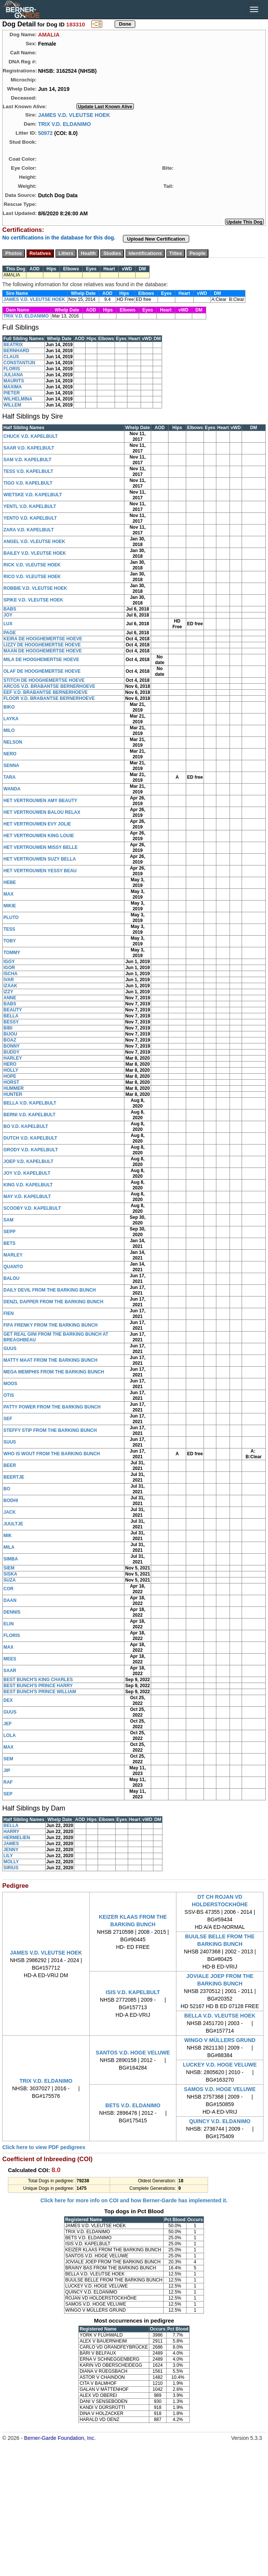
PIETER (11, 393)
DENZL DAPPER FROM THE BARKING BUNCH (53, 1301)
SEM (8, 1758)
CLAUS (11, 356)
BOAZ (9, 1040)
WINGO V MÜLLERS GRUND (220, 2040)
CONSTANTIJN (19, 362)
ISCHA (10, 973)
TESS (9, 929)
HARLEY (12, 1058)
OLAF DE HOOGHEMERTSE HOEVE (42, 671)
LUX (7, 623)
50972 (45, 133)
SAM (8, 1220)
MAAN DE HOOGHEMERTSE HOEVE (42, 651)
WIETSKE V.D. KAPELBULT (32, 494)
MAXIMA (12, 387)
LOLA (9, 1735)
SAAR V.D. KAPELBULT (28, 448)
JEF (7, 1723)
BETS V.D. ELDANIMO (133, 2105)
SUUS (9, 1442)
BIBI (7, 1028)
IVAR (8, 979)
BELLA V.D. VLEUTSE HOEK (220, 2016)
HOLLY (10, 1070)
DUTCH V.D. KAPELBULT (30, 1138)
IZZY (8, 991)
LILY (8, 1855)
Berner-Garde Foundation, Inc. (60, 2438)
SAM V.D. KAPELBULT (27, 459)
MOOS (10, 1383)
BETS (9, 1243)
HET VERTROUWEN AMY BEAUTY (40, 800)
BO (6, 1488)
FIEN (8, 1313)
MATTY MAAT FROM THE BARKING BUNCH (50, 1360)
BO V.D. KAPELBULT (25, 1126)
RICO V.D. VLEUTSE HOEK (32, 576)
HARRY (11, 1831)
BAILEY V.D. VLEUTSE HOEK (34, 553)
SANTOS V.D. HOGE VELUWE (133, 2053)
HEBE (9, 882)
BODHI (10, 1500)
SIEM (8, 1568)
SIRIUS (10, 1867)
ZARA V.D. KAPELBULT (28, 529)
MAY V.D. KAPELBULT (27, 1196)
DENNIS (11, 1612)
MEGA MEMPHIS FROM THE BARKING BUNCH (53, 1372)
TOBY (9, 941)
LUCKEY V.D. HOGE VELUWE (220, 2065)
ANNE (9, 997)
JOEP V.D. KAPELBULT (28, 1161)
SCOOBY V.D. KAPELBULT (32, 1208)
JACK (9, 1512)
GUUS (10, 1348)
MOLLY (11, 1861)
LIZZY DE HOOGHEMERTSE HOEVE (42, 644)
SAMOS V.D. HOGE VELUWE (220, 2089)
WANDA (11, 789)
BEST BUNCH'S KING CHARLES (38, 1679)
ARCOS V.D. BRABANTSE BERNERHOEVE (49, 686)
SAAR (9, 1670)
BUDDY (11, 1052)
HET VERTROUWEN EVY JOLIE (37, 824)
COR (8, 1588)
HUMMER (13, 1088)
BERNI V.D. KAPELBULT (29, 1114)
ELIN (8, 1623)
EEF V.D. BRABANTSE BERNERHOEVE (45, 692)
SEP (7, 1794)
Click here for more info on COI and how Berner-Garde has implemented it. (133, 2200)
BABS (9, 609)
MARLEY (13, 1255)
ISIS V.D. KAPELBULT (133, 1992)
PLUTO (10, 917)
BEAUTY (12, 1010)
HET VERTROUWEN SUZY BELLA (39, 859)
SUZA (9, 1580)
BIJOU (10, 1034)
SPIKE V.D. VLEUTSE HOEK (33, 600)
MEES (9, 1659)
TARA (9, 777)
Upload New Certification (156, 239)
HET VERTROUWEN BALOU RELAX (41, 812)
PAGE (9, 632)
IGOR (9, 967)
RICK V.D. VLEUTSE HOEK (32, 565)
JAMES (11, 1843)
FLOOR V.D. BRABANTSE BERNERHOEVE (49, 698)
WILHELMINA (17, 399)
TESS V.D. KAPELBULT (28, 471)
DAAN (10, 1600)
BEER (9, 1465)
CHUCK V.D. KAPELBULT (30, 436)
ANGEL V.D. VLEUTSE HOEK (34, 541)
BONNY (11, 1046)
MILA (8, 1547)
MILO (9, 730)
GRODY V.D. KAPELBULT (30, 1149)
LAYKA (10, 718)
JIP (6, 1770)
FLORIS (11, 368)
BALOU (11, 1278)
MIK (7, 1535)
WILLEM (12, 405)
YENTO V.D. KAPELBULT (30, 518)
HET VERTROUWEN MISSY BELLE (40, 847)
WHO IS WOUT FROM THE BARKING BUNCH (51, 1453)
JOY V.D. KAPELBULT (26, 1173)
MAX (8, 894)
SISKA (10, 1574)
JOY (7, 615)
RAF (8, 1782)
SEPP (9, 1231)
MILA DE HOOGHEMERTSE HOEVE (41, 659)
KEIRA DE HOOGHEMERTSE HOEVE (42, 638)
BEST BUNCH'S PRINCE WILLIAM (39, 1691)
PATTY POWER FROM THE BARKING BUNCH (52, 1407)
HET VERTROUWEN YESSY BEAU (40, 870)
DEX (8, 1700)
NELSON (12, 742)
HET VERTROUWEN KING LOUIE (38, 835)
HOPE (9, 1076)
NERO (10, 753)
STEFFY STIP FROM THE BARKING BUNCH (50, 1430)
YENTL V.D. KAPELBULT (29, 506)
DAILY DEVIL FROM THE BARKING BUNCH (49, 1290)
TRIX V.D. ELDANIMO (64, 124)
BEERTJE (13, 1477)
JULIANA (13, 374)
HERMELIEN (16, 1837)
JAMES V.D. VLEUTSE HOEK (74, 115)
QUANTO (13, 1266)
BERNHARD (16, 350)
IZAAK (10, 985)
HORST (11, 1082)
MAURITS (13, 381)
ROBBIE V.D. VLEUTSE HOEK (35, 588)
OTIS (8, 1395)
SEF (7, 1418)
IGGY (9, 961)
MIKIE (9, 905)
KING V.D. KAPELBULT (28, 1185)
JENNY (10, 1849)
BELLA (10, 1016)
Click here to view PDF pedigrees (43, 2147)
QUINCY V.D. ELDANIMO (220, 2121)
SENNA (11, 765)
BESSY (11, 1022)
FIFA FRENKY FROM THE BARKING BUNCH (50, 1325)
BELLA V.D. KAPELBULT (29, 1103)
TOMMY (11, 952)
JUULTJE (13, 1524)
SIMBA (10, 1559)
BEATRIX (13, 344)
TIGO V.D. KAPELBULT (27, 483)
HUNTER (12, 1094)
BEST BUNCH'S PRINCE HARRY (38, 1685)
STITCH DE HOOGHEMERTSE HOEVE (43, 680)
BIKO (9, 707)
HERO (10, 1064)
